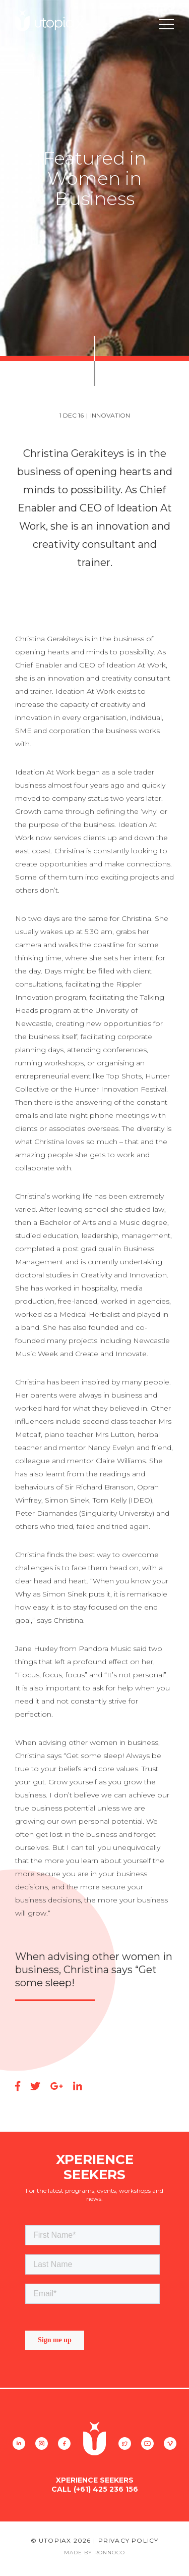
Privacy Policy (128, 2540)
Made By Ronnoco (94, 2552)
